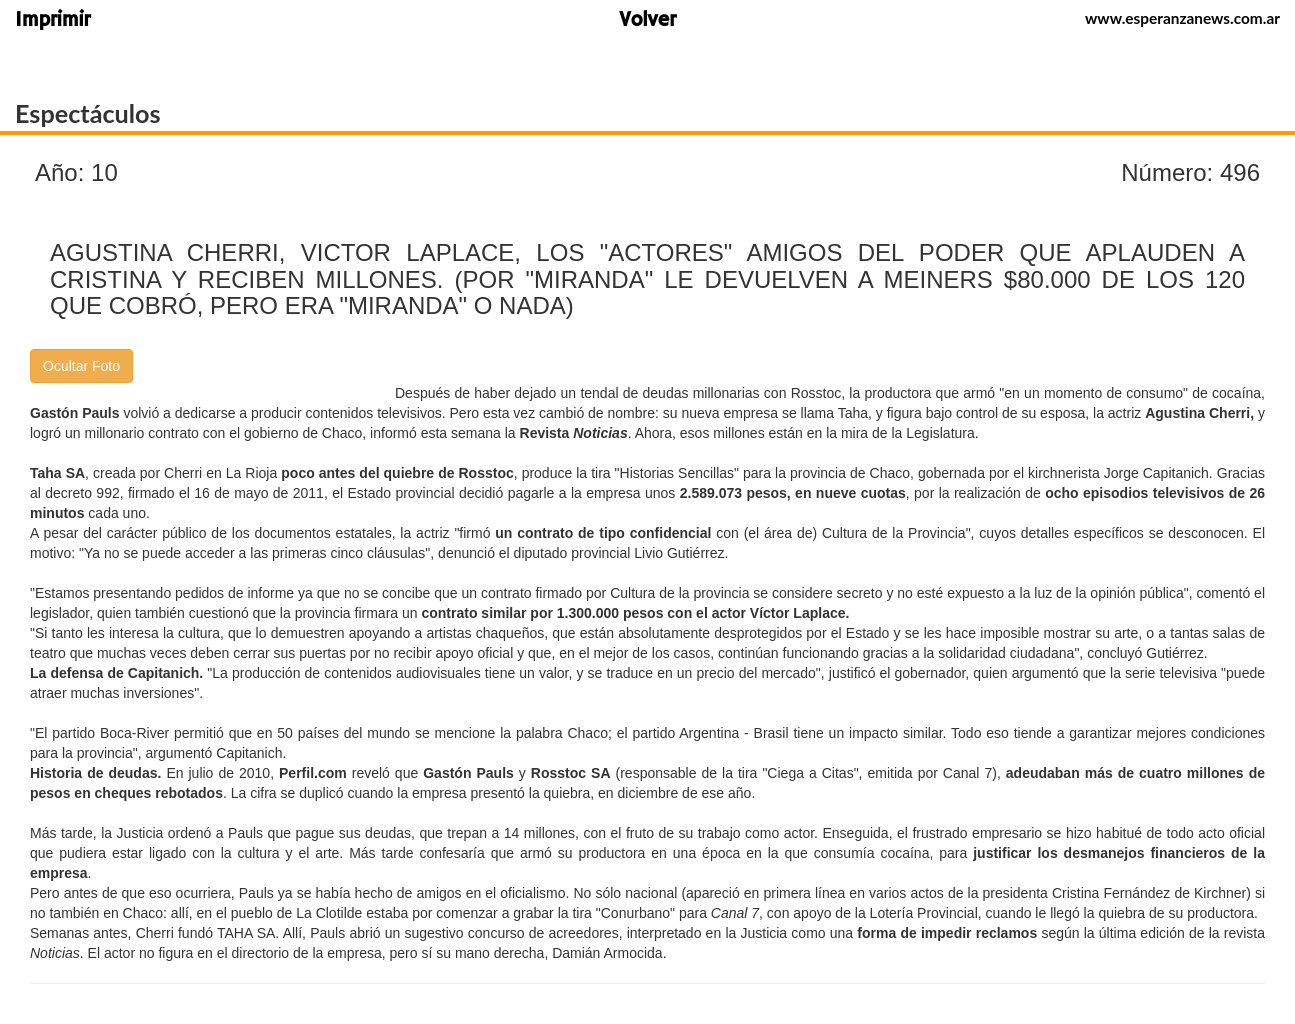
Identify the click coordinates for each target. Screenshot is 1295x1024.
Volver (647, 21)
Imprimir (52, 21)
